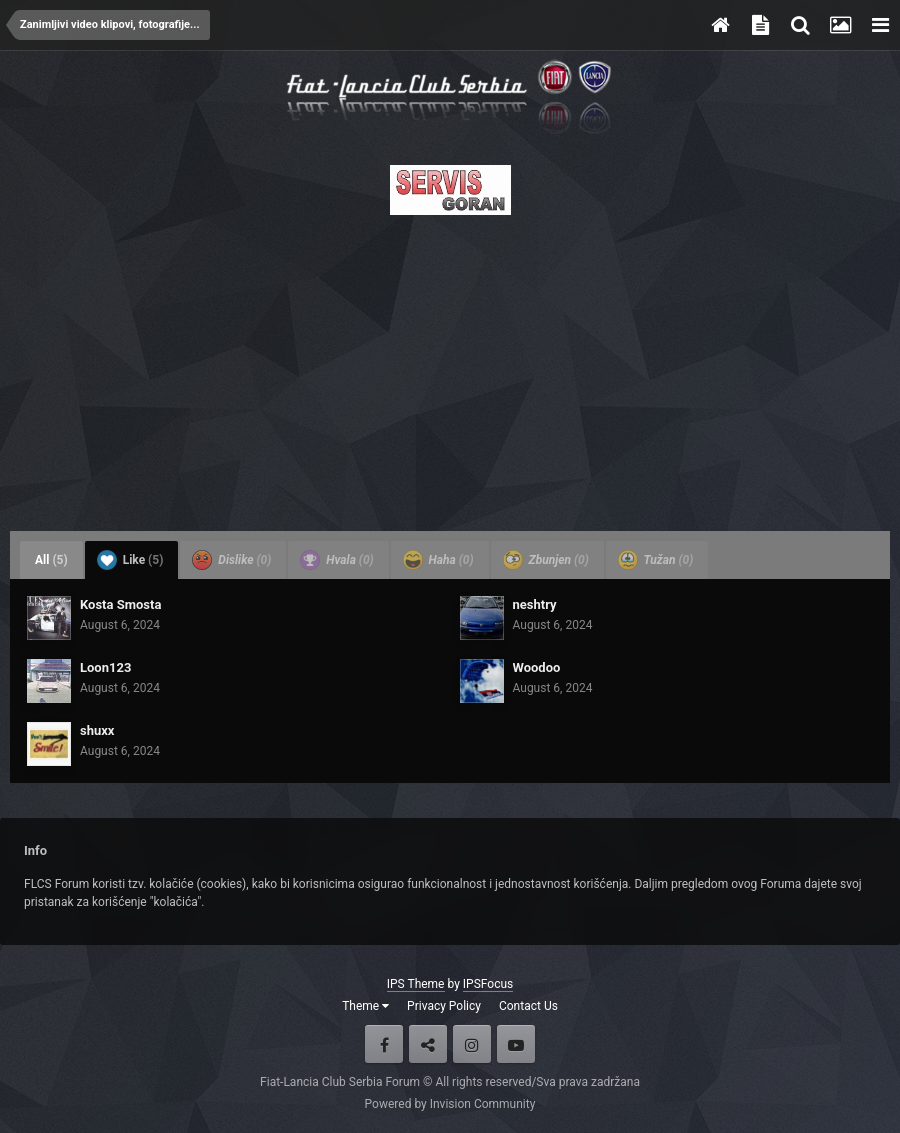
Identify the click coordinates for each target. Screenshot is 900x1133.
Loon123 (105, 667)
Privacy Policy (444, 1006)
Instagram (472, 1044)
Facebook (384, 1044)
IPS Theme (416, 984)
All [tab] (51, 560)
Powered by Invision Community (450, 1104)
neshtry (535, 604)
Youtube (516, 1044)
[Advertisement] (450, 367)
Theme (365, 1006)
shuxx (97, 730)
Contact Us (528, 1006)
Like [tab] (130, 560)
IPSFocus (488, 984)
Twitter (428, 1044)
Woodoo (537, 667)
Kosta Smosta (120, 604)
